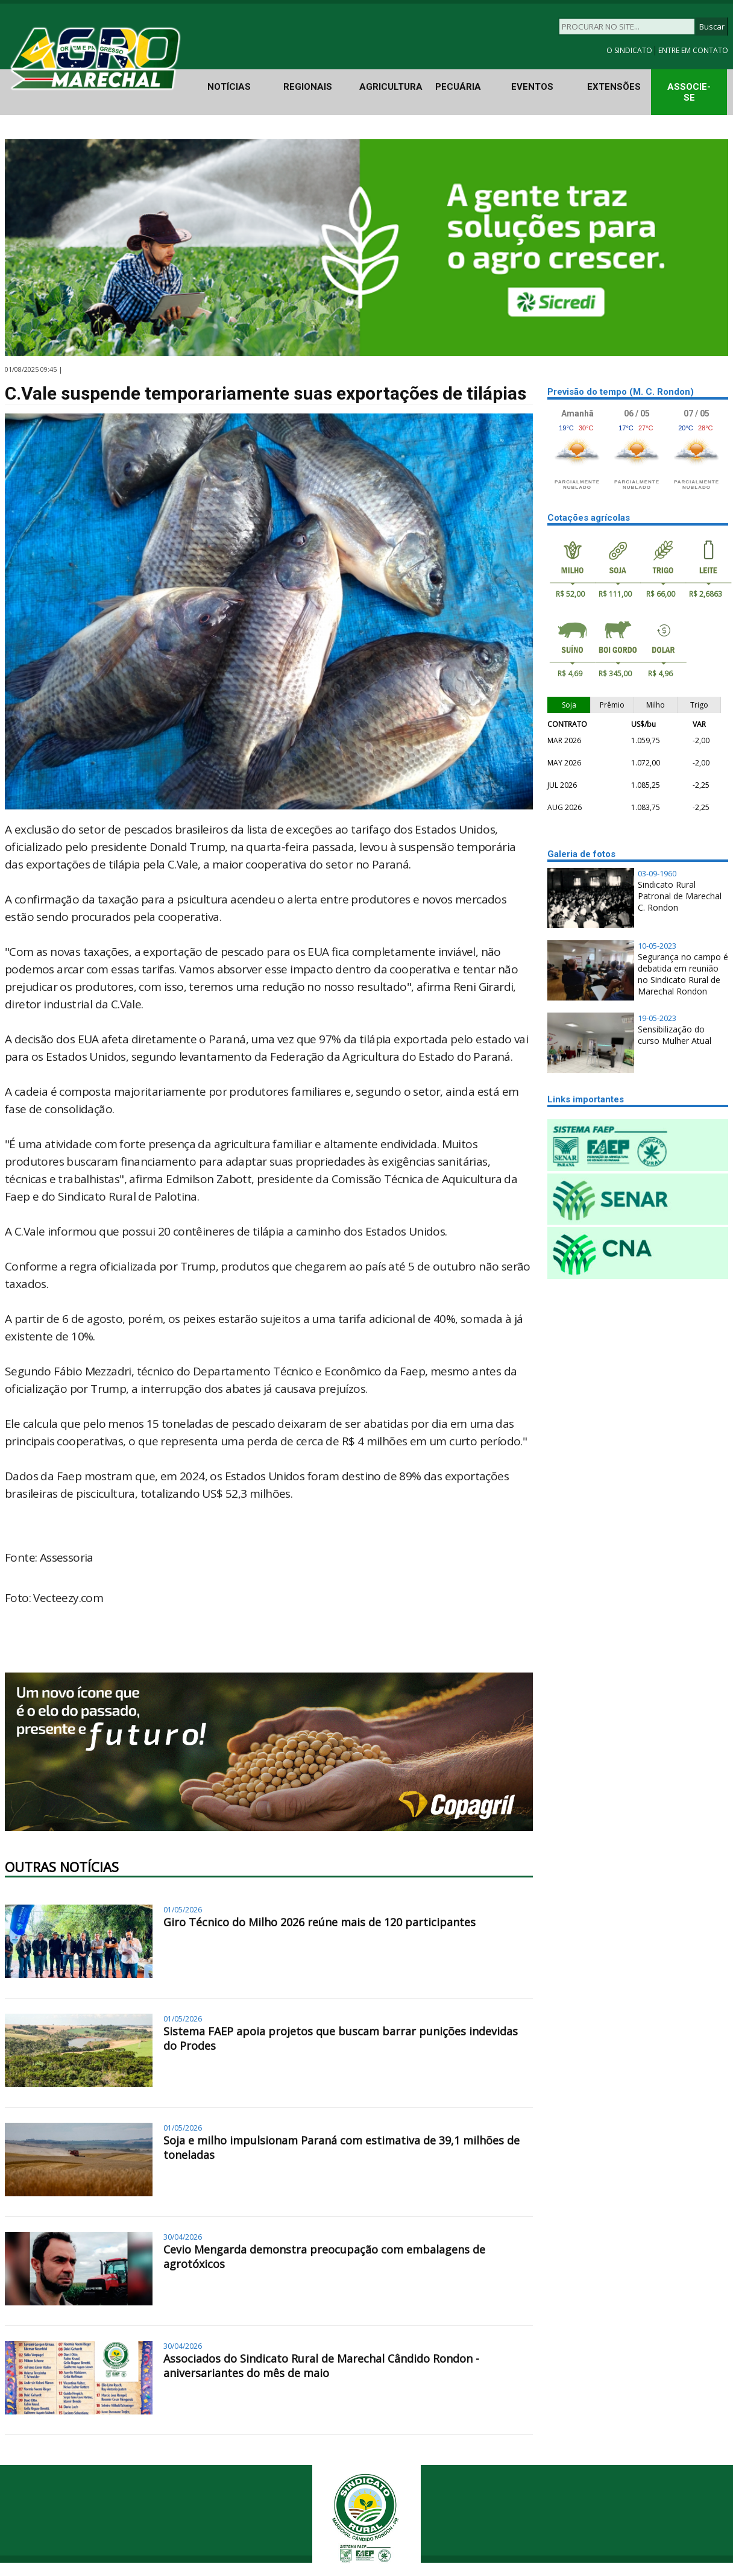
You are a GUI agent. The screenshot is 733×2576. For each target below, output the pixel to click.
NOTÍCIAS (229, 86)
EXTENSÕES (614, 86)
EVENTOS (532, 86)
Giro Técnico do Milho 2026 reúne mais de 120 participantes (319, 1922)
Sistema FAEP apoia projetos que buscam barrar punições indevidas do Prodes (340, 2038)
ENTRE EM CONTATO (693, 50)
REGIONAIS (307, 86)
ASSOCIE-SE (689, 92)
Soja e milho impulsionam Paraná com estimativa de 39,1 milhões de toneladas (341, 2147)
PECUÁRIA (458, 86)
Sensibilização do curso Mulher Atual (674, 1034)
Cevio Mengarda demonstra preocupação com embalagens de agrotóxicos (324, 2256)
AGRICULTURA (391, 86)
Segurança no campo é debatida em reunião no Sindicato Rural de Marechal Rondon (683, 974)
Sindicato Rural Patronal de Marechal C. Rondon (680, 896)
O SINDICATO (630, 50)
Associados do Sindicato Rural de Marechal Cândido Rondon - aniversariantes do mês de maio (321, 2365)
